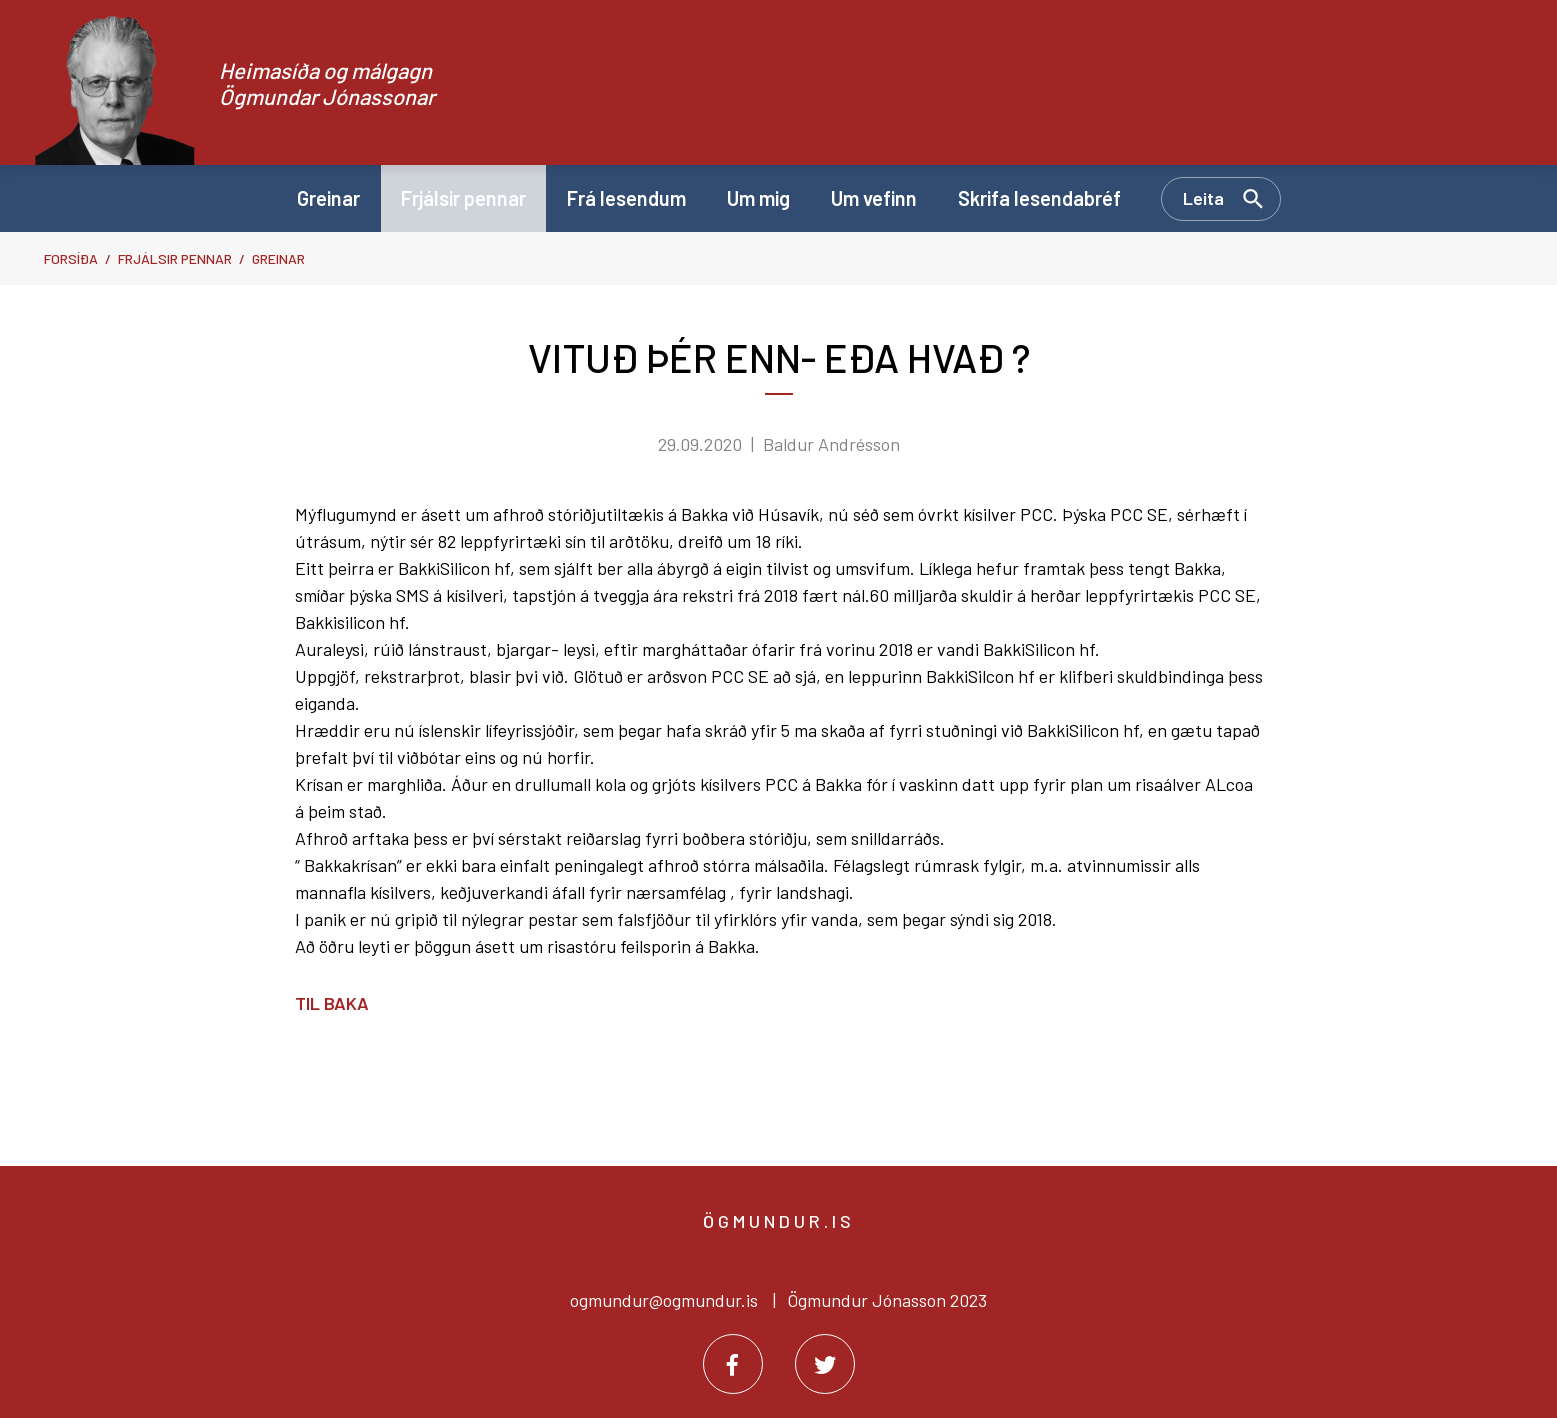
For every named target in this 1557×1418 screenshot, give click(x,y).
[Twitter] (825, 1364)
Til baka (332, 1003)
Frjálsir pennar (175, 258)
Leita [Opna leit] (1203, 198)
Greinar (278, 258)
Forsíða (71, 258)
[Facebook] (733, 1364)
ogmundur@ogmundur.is (664, 1300)
